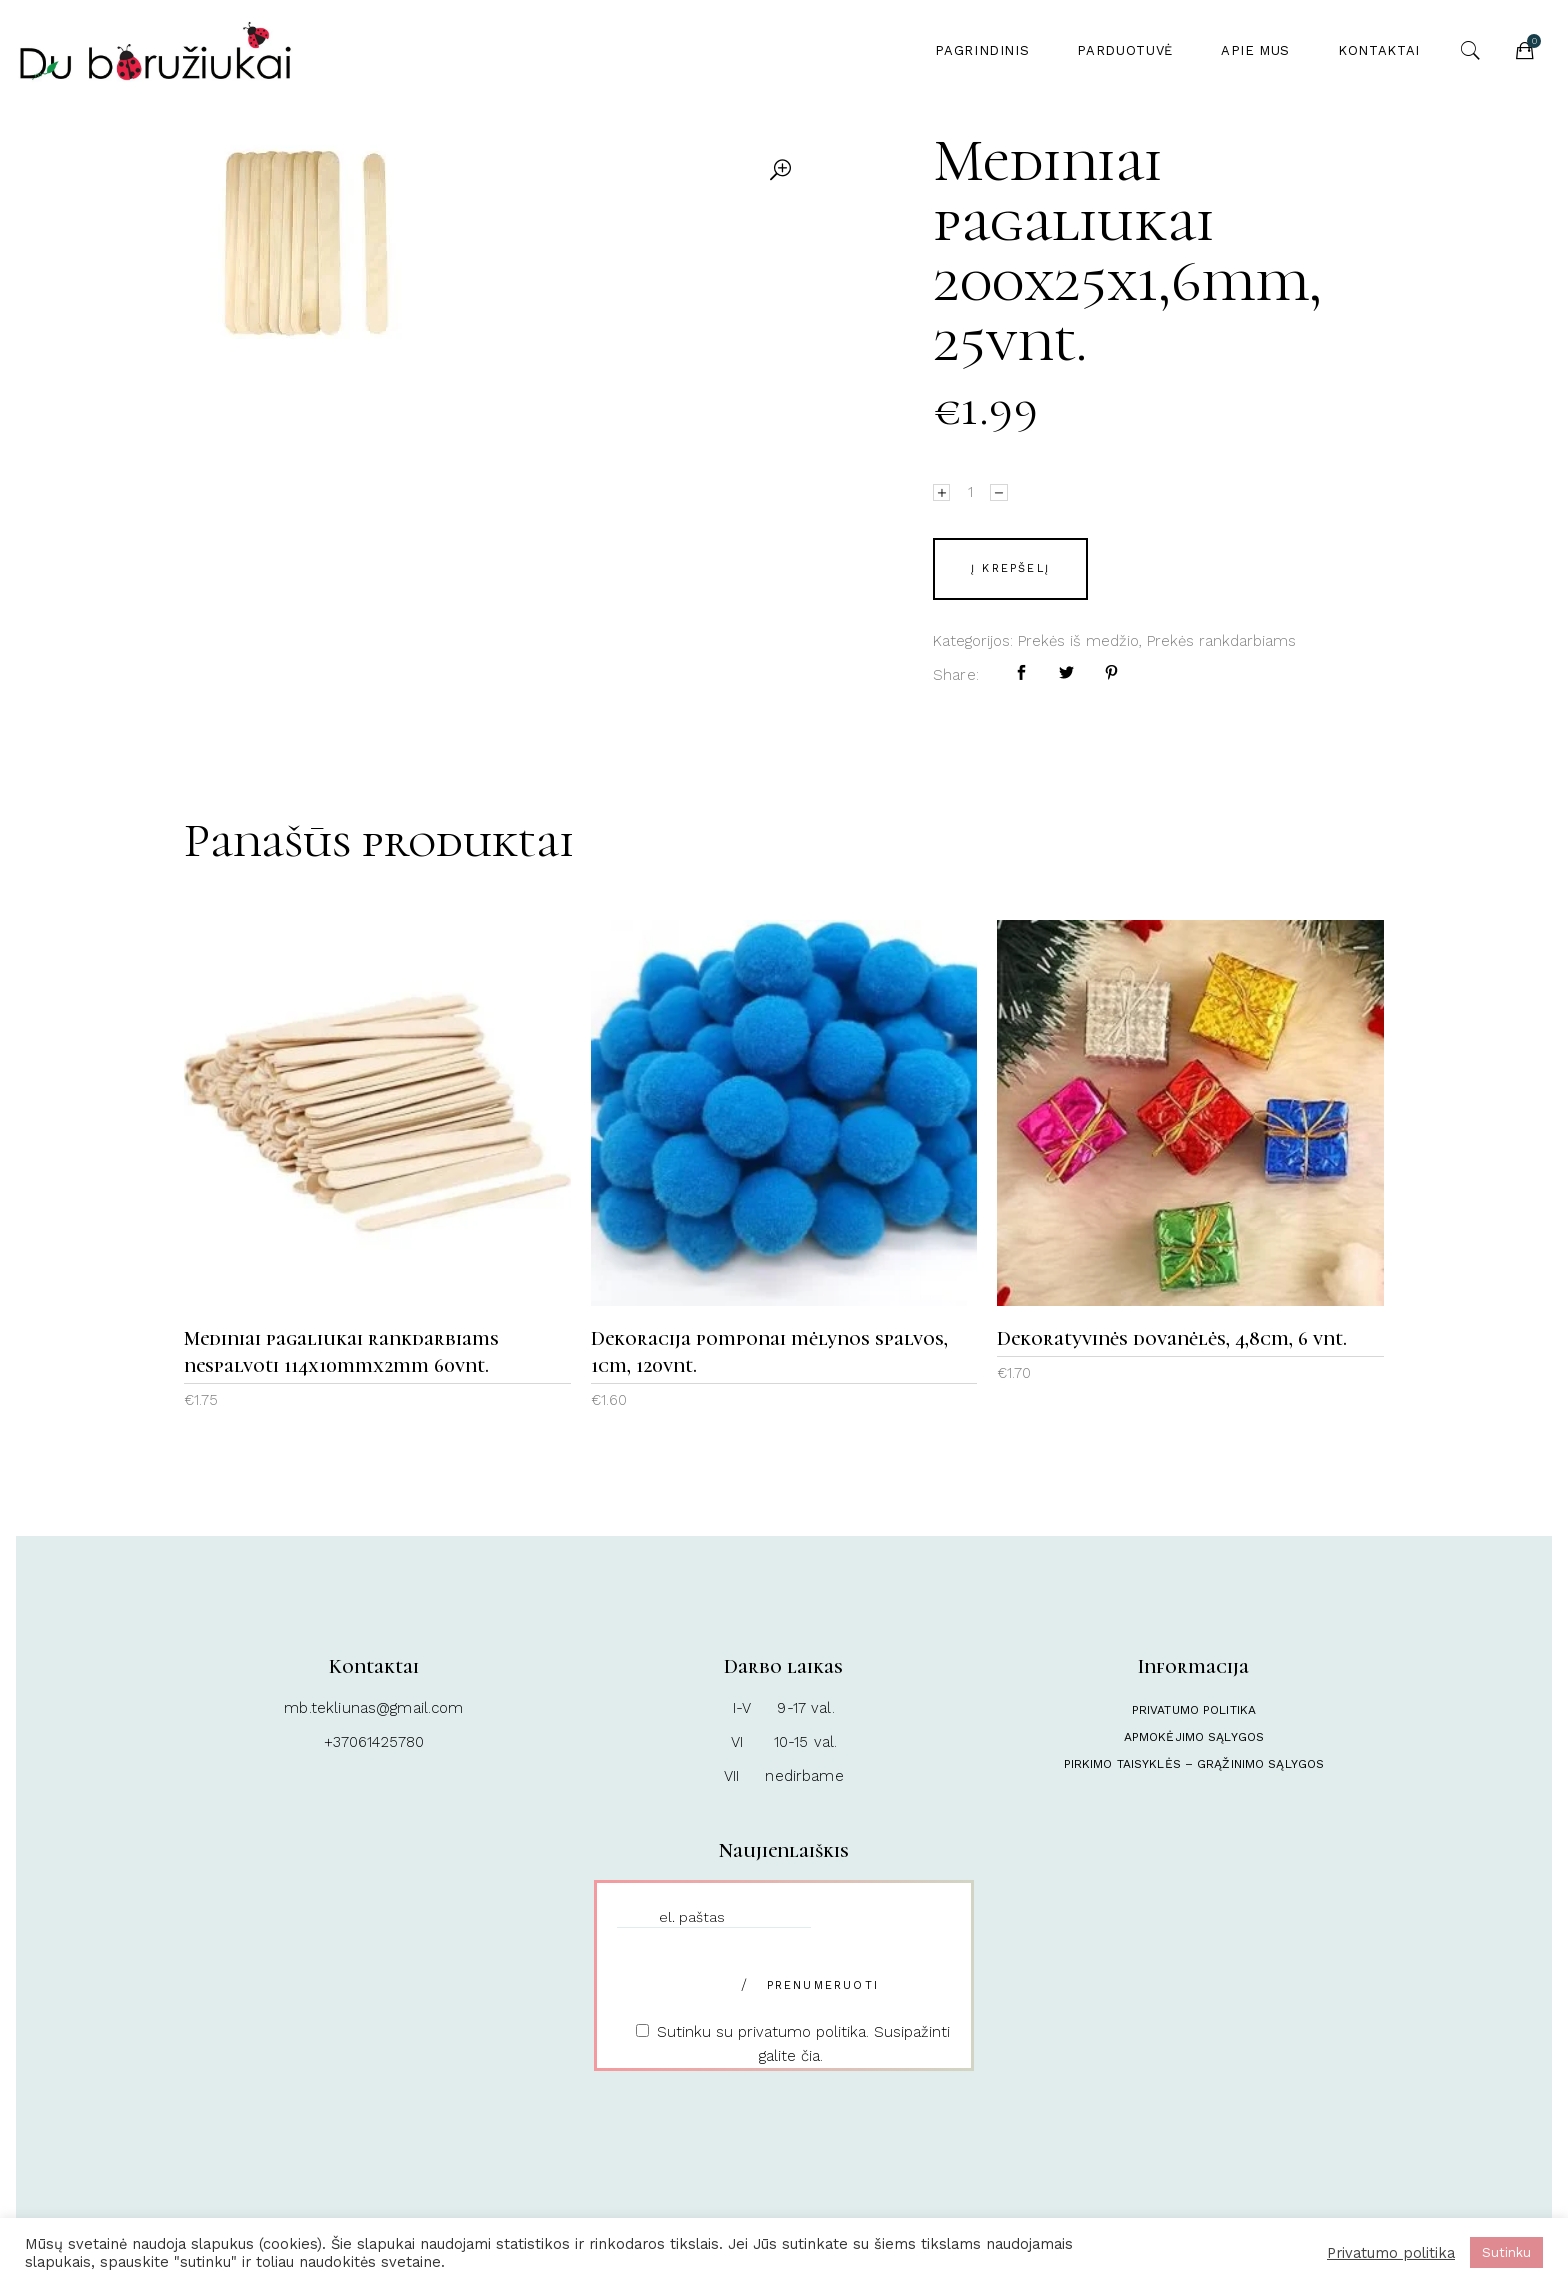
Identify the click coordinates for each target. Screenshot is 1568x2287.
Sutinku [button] (1506, 2252)
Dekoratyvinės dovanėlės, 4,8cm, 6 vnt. (1172, 1339)
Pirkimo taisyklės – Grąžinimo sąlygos (1194, 1764)
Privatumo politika (1194, 1710)
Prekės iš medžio (1078, 641)
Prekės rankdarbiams (1221, 641)
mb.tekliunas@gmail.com (373, 1708)
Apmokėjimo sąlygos (1194, 1737)
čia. (812, 2056)
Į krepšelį (1010, 568)
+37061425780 (374, 1742)
